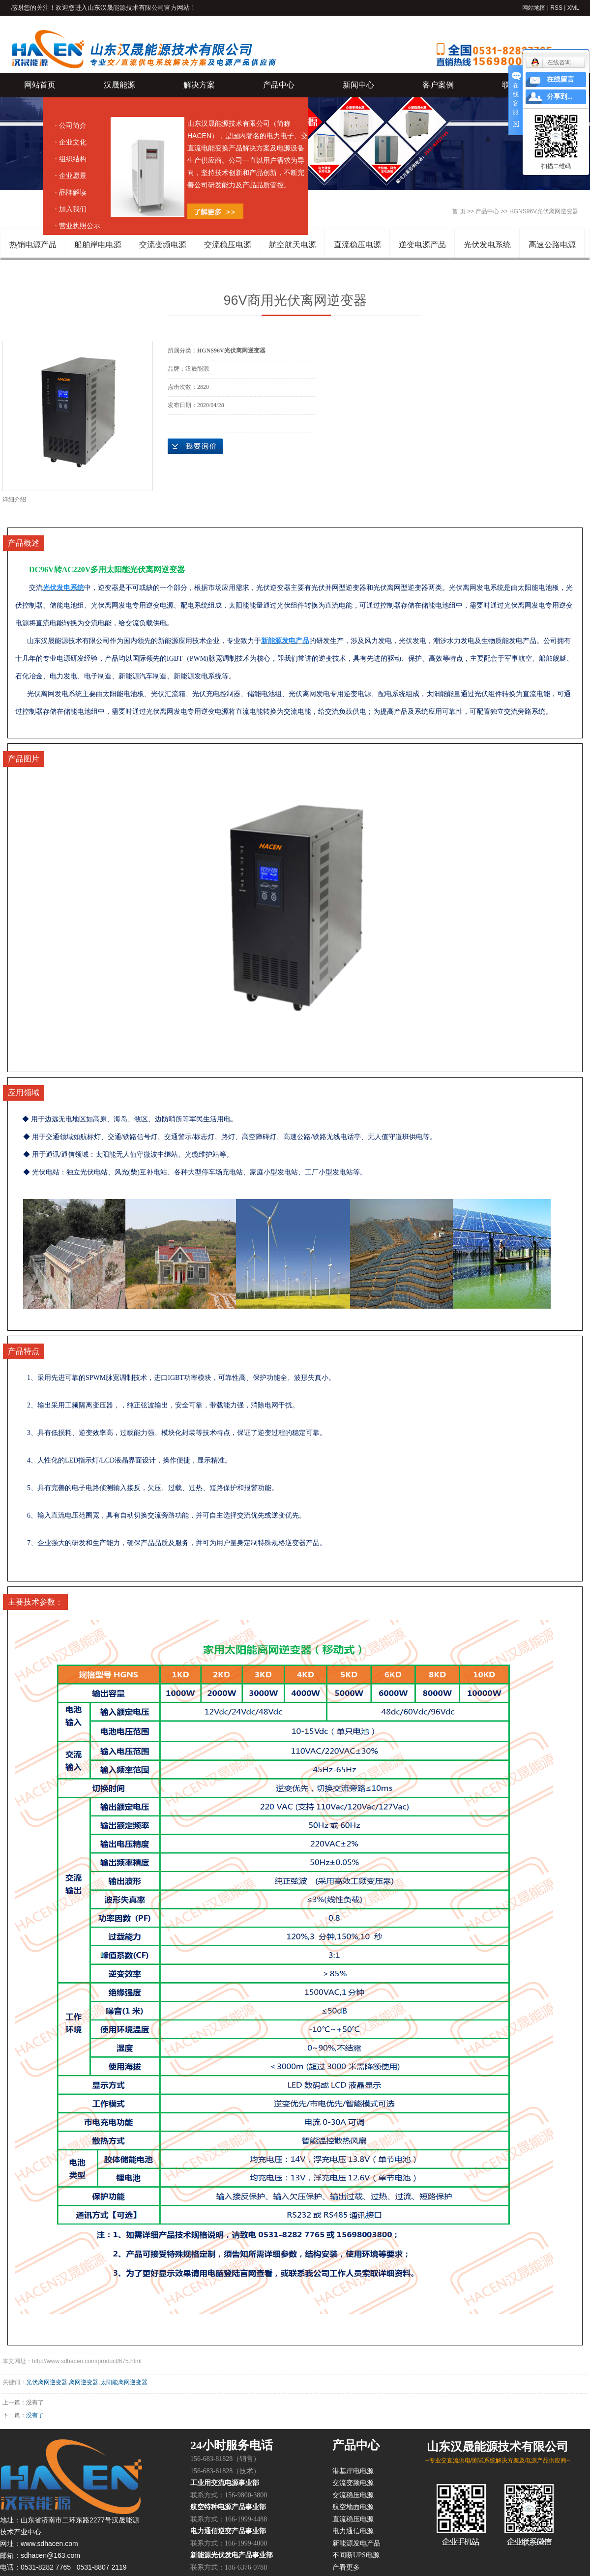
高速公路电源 (552, 244)
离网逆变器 (83, 2382)
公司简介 (73, 125)
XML (573, 7)
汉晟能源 (119, 85)
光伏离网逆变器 (46, 2382)
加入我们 (73, 209)
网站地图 (534, 7)
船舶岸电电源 (97, 244)
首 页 (458, 211)
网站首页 (40, 85)
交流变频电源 (162, 244)
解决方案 (199, 85)
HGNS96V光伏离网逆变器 (543, 211)
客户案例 (438, 85)
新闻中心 (358, 85)
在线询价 (195, 446)
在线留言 (560, 79)
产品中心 (279, 85)
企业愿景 (73, 175)
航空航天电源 (292, 244)
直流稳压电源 (357, 244)
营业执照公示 (79, 226)
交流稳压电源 (227, 244)
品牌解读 (73, 192)
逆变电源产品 (422, 244)
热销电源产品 (33, 244)
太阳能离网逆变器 (124, 2382)
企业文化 (73, 142)
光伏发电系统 (487, 244)
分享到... (560, 96)
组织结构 (73, 159)
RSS (556, 7)
